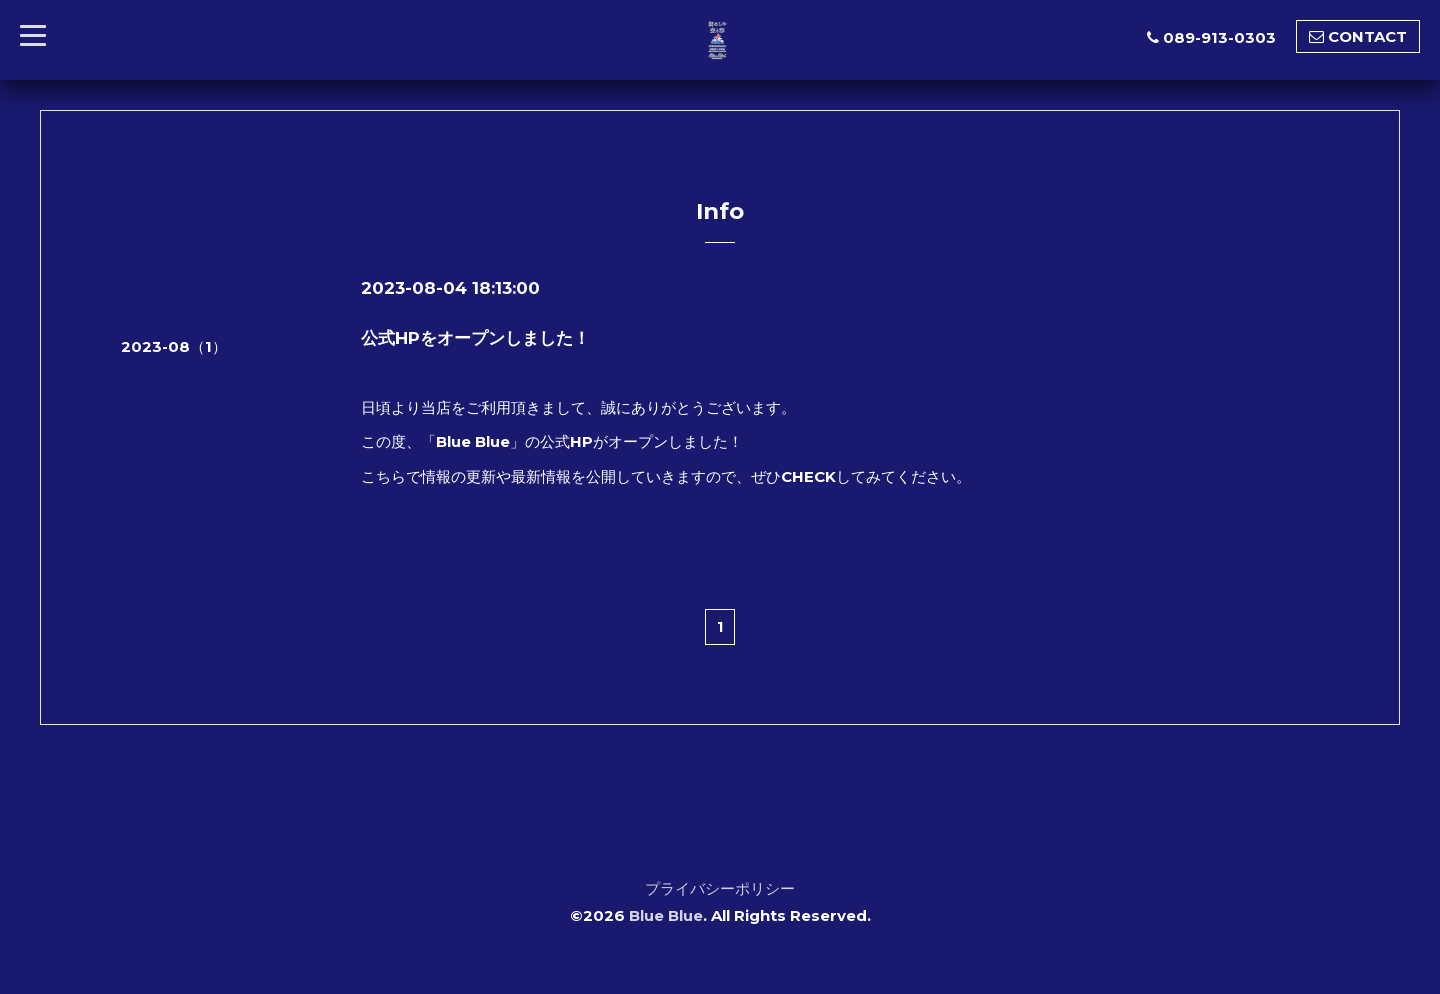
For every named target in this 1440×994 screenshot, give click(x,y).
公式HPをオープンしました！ (475, 338)
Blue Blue (666, 915)
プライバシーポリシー (720, 888)
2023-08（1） (174, 346)
